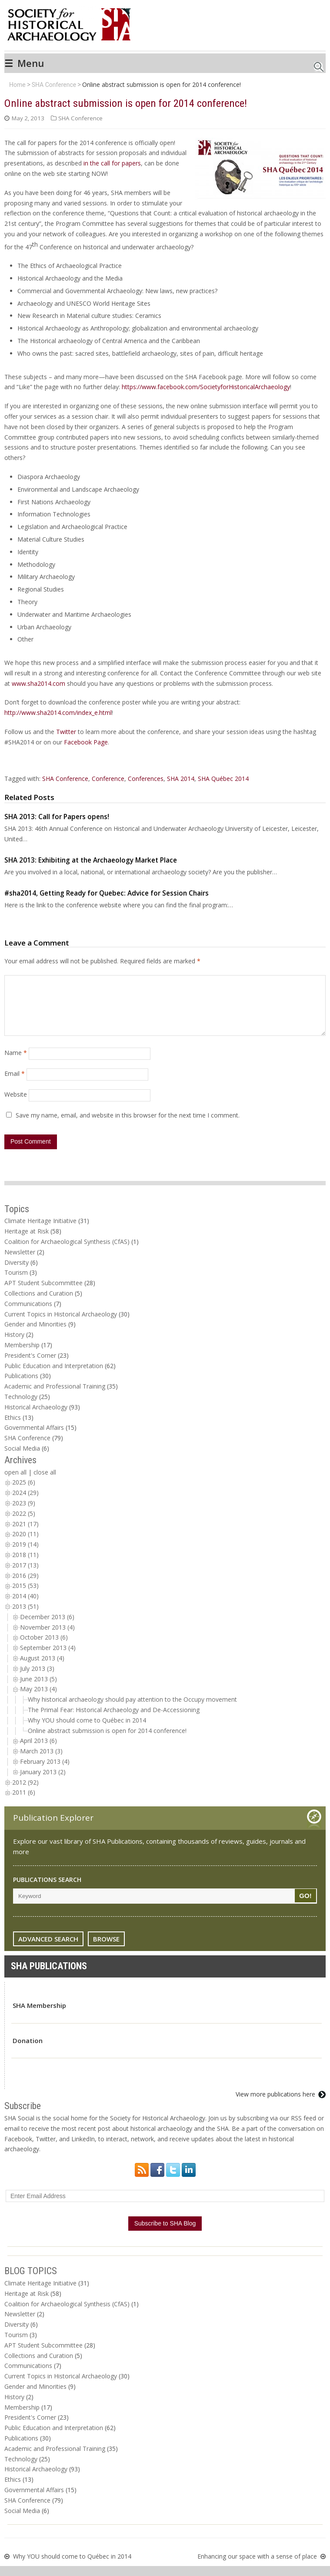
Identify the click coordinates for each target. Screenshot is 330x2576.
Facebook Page (86, 742)
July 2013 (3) (37, 1679)
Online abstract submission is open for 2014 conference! (107, 1741)
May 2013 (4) (38, 1699)
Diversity (16, 1273)
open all (15, 1482)
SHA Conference (54, 84)
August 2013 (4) (42, 1668)
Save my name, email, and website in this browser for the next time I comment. (128, 1125)
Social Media (22, 1459)
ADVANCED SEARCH (48, 1949)
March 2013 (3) (41, 1761)
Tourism (16, 1283)
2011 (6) (23, 1803)
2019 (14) (25, 1555)
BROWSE (106, 1949)
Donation (28, 2051)
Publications (21, 1386)
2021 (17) (25, 1534)
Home (17, 84)
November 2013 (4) (47, 1638)
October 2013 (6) (44, 1647)
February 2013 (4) (45, 1772)
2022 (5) (23, 1524)
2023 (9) (23, 1513)
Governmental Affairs (34, 1438)
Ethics (12, 1428)
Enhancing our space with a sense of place (257, 2567)
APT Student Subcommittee (43, 1293)
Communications (28, 1314)
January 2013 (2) (43, 1782)
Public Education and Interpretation (53, 1376)
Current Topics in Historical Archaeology (60, 1324)
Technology (20, 1407)
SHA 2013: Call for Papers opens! (56, 817)
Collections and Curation (38, 1304)
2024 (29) (25, 1503)
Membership (22, 1355)
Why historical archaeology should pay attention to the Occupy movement (132, 1710)
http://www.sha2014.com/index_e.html (58, 712)
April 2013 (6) (38, 1751)
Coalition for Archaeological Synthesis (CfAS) (67, 1252)
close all (44, 1482)
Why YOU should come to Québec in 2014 (87, 1730)
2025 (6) (23, 1492)
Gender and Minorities (35, 1334)
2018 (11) (25, 1565)
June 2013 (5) (38, 1689)
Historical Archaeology (35, 1417)
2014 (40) (25, 1606)
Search (318, 64)
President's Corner (30, 1366)
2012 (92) (25, 1793)
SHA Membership (39, 2015)
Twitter (66, 731)
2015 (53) (25, 1596)
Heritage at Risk (26, 1241)
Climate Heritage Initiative (40, 1231)
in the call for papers (112, 163)
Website (15, 1105)
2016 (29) (25, 1586)
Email (14, 1084)
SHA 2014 (180, 778)
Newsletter (19, 1262)
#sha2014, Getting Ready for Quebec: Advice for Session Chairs (106, 893)
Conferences (145, 778)
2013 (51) (25, 1617)
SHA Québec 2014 (223, 778)
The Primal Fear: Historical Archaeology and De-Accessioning (114, 1720)
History (14, 1345)
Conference (108, 778)
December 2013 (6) (47, 1627)
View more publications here (275, 2104)
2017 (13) (25, 1575)
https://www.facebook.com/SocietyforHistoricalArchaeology (206, 387)
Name (15, 1063)
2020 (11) (25, 1544)
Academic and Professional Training (54, 1396)
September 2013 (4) (48, 1658)
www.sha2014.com (38, 683)
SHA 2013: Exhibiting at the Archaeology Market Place (90, 860)
